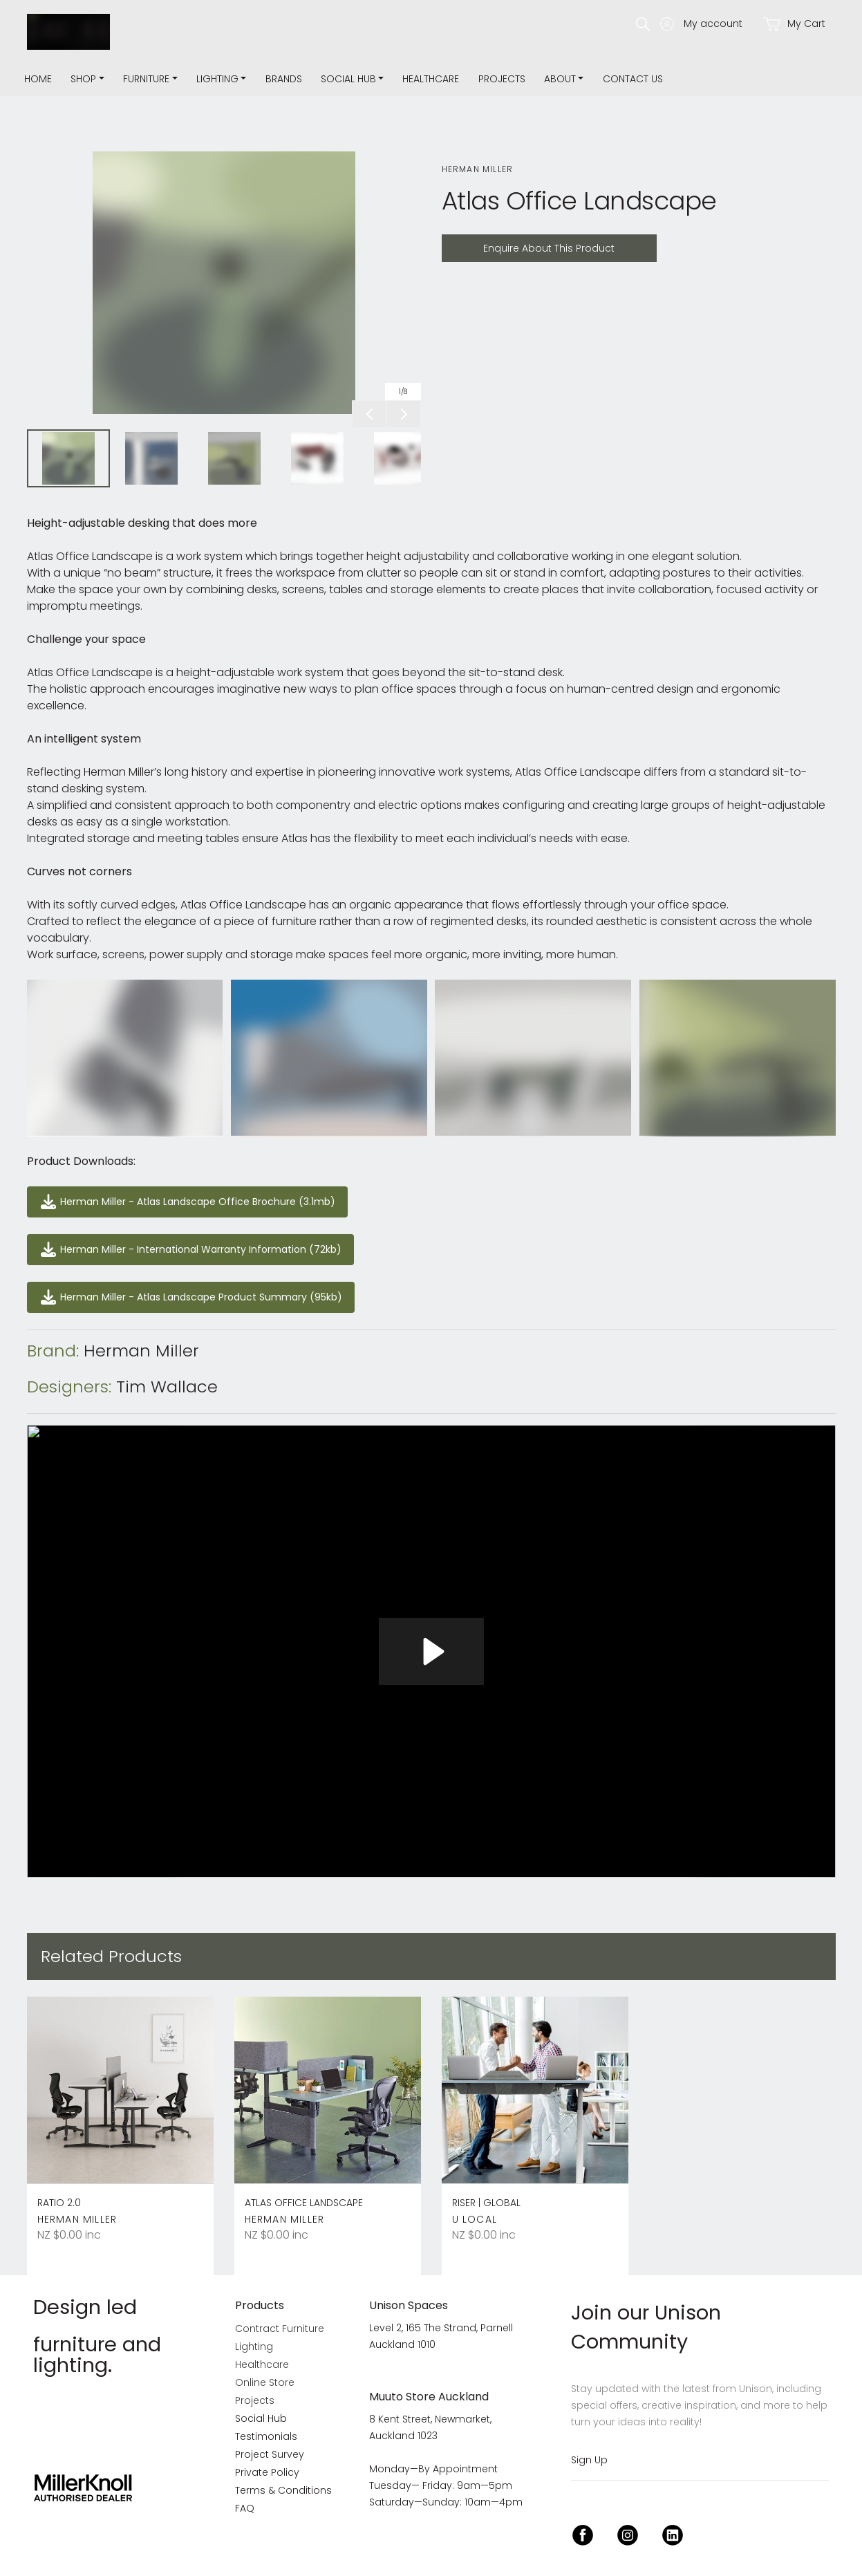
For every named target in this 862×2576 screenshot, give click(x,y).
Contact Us (633, 79)
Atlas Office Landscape (304, 2203)
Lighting (217, 79)
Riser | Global (486, 2203)
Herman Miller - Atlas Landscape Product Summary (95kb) (183, 1290)
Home (38, 79)
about (560, 79)
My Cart (794, 24)
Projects (501, 79)
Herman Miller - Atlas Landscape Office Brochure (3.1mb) (178, 1194)
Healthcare (430, 79)
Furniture (146, 79)
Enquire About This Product (514, 242)
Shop (83, 79)
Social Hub (348, 79)
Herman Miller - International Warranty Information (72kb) (181, 1242)
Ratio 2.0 (59, 2203)
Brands (283, 79)
